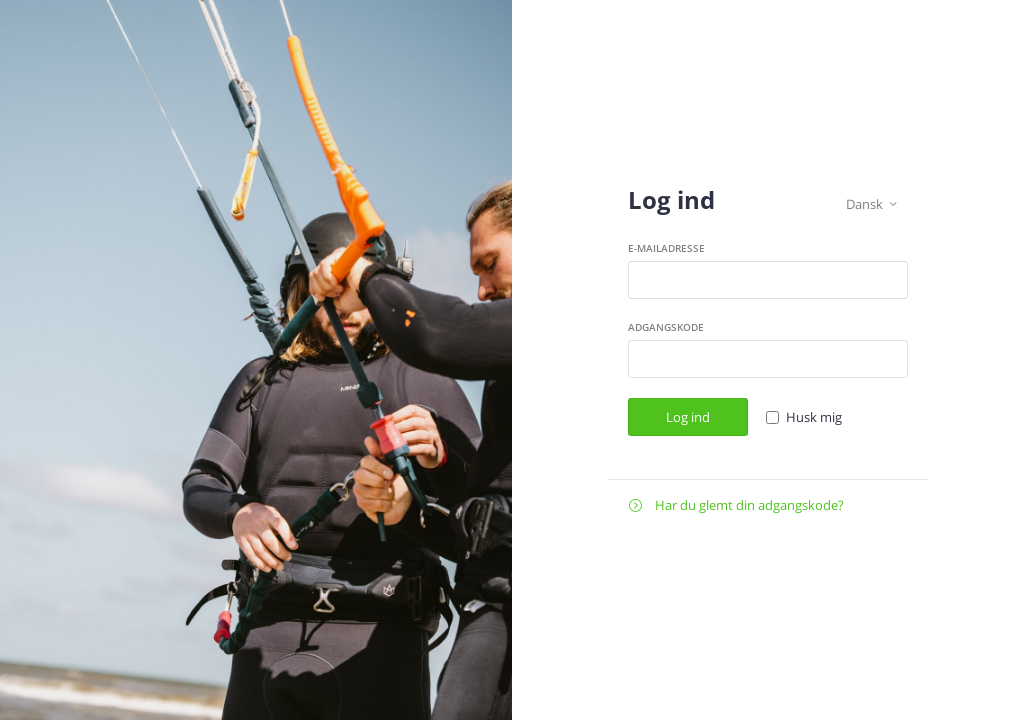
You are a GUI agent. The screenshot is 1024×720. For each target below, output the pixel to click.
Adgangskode (666, 327)
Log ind (688, 417)
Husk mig (814, 417)
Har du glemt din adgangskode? (736, 505)
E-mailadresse (666, 248)
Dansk (871, 204)
